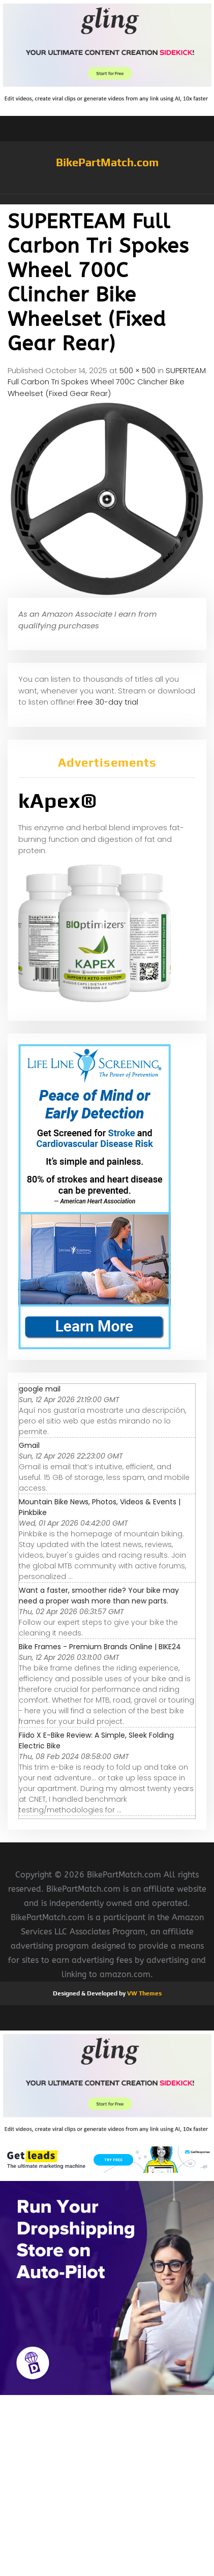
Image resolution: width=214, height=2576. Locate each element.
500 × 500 (137, 370)
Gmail (29, 1445)
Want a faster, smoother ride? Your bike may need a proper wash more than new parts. (99, 1595)
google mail (39, 1389)
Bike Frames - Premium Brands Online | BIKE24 (100, 1647)
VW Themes (144, 1993)
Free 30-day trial (107, 701)
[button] (107, 199)
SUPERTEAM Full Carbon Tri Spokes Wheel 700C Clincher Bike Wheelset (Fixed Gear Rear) (107, 382)
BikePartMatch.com (107, 162)
